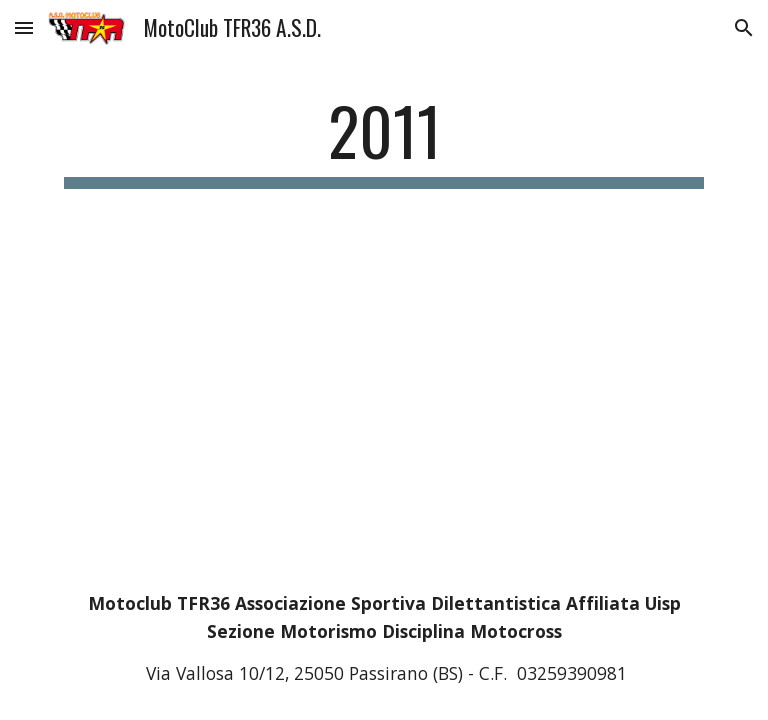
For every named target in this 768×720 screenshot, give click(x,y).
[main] (383, 140)
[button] (24, 27)
